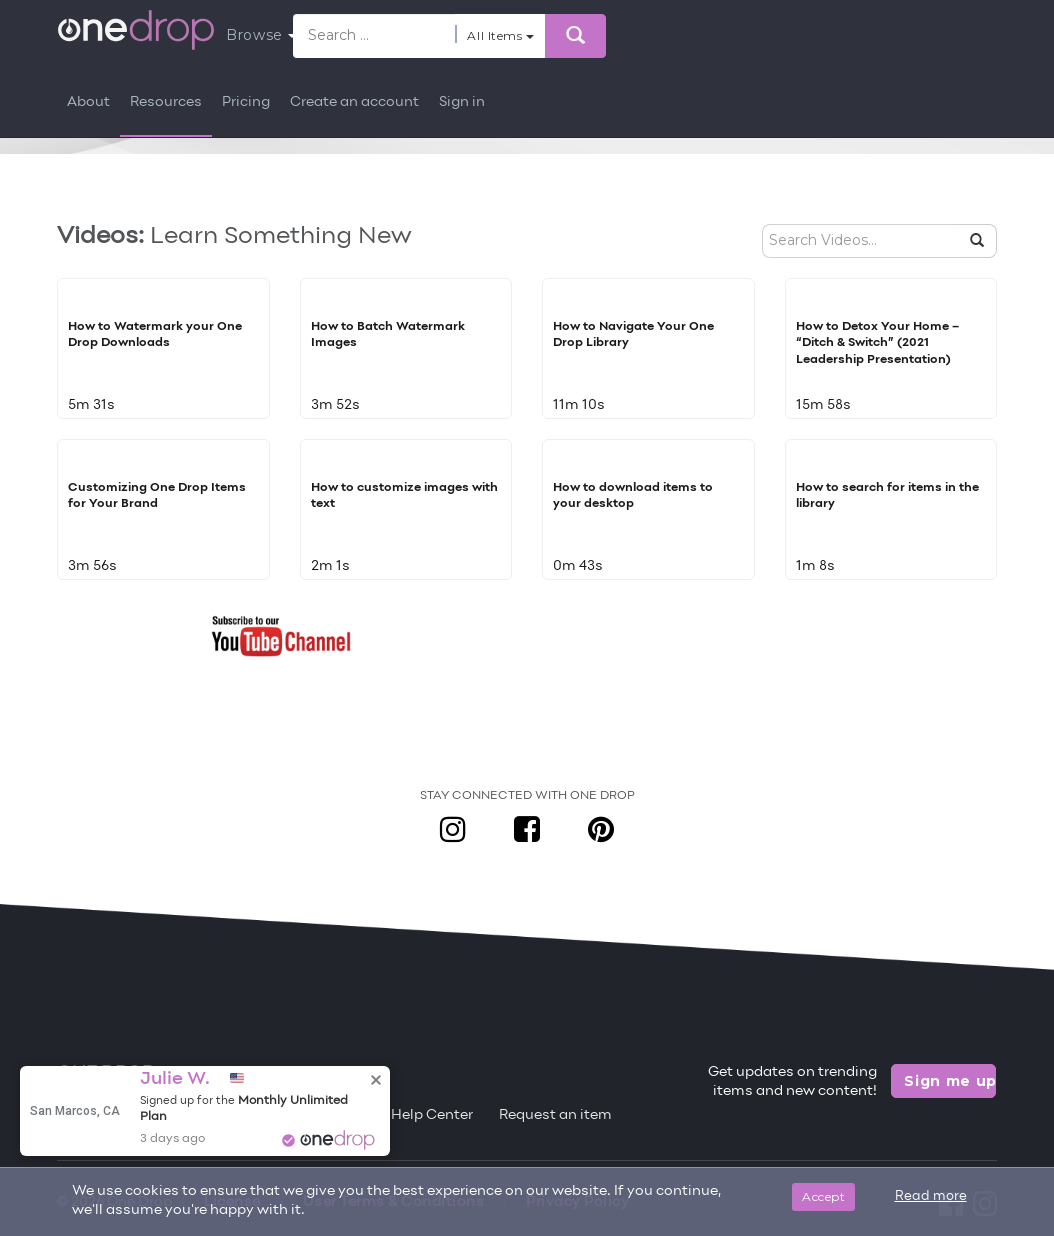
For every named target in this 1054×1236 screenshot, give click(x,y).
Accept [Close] (823, 1196)
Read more (931, 1197)
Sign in (462, 102)
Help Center (432, 1115)
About (88, 102)
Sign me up (950, 1081)
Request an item (555, 1115)
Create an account (354, 102)
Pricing (246, 102)
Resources (166, 102)
